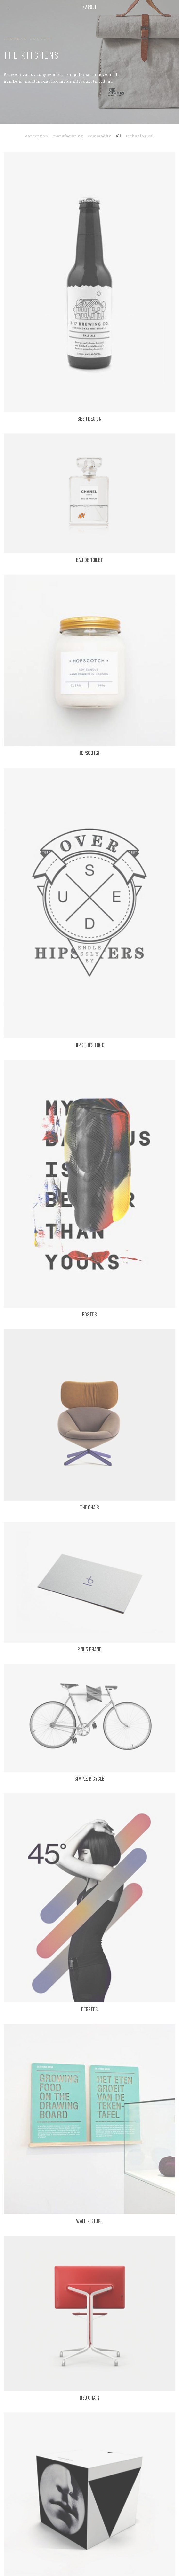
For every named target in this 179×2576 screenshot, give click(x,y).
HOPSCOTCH (89, 753)
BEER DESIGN (89, 419)
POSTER (89, 1315)
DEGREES (89, 2010)
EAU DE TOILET (89, 560)
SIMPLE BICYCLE (89, 1779)
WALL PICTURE (89, 2222)
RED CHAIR (89, 2398)
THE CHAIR (89, 1508)
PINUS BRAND (89, 1650)
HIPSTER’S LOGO (89, 1045)
